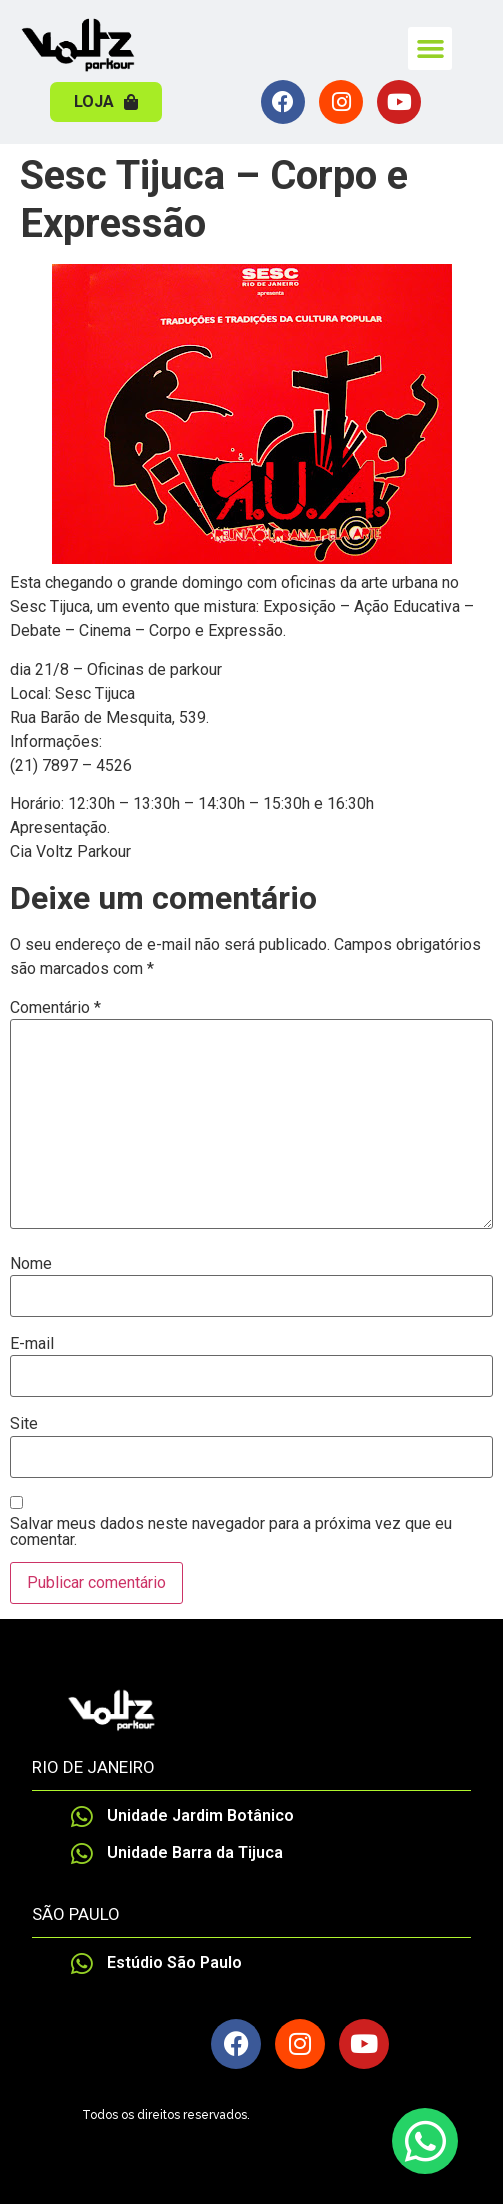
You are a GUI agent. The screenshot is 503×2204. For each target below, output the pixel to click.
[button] (430, 49)
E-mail (32, 1344)
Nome (31, 1264)
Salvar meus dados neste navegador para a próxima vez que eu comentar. (231, 1532)
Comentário (55, 1008)
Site (24, 1424)
